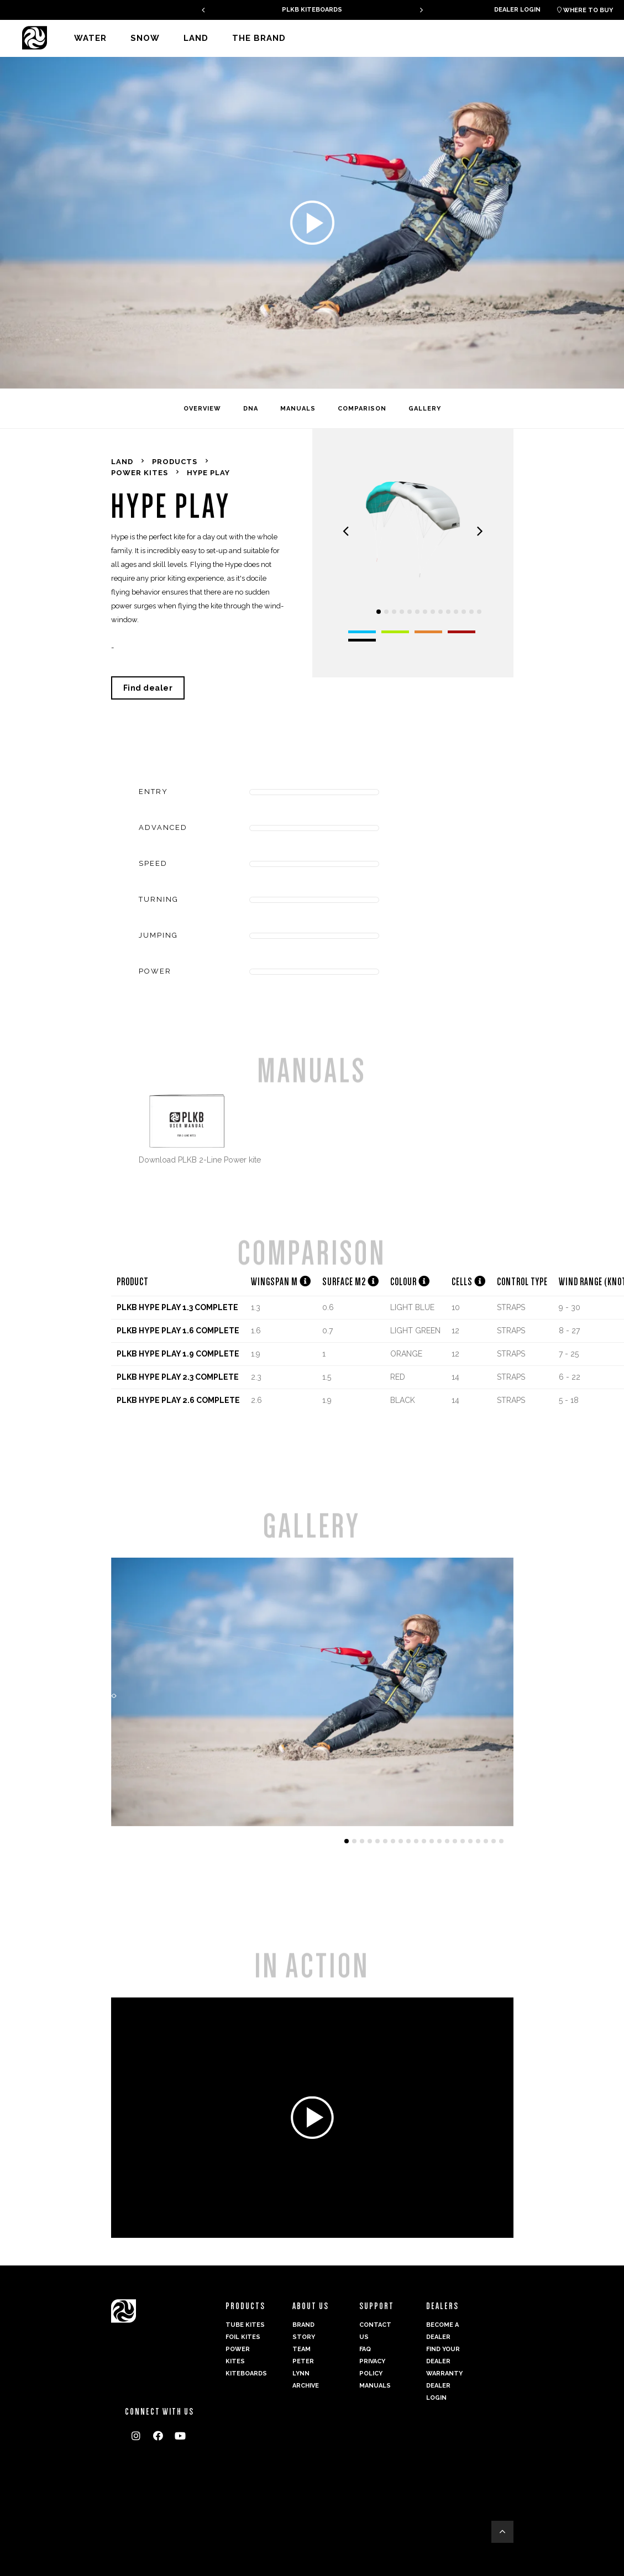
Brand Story (303, 2331)
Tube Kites (245, 2324)
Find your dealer (443, 2355)
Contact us (375, 2331)
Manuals (375, 2385)
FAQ (365, 2349)
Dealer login (517, 9)
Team (301, 2349)
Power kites (238, 2355)
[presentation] (203, 10)
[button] (378, 612)
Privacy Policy (372, 2367)
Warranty (444, 2373)
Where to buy (585, 10)
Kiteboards (245, 2373)
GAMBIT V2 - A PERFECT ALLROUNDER (312, 9)
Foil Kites (243, 2337)
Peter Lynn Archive (305, 2373)
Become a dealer (442, 2331)
